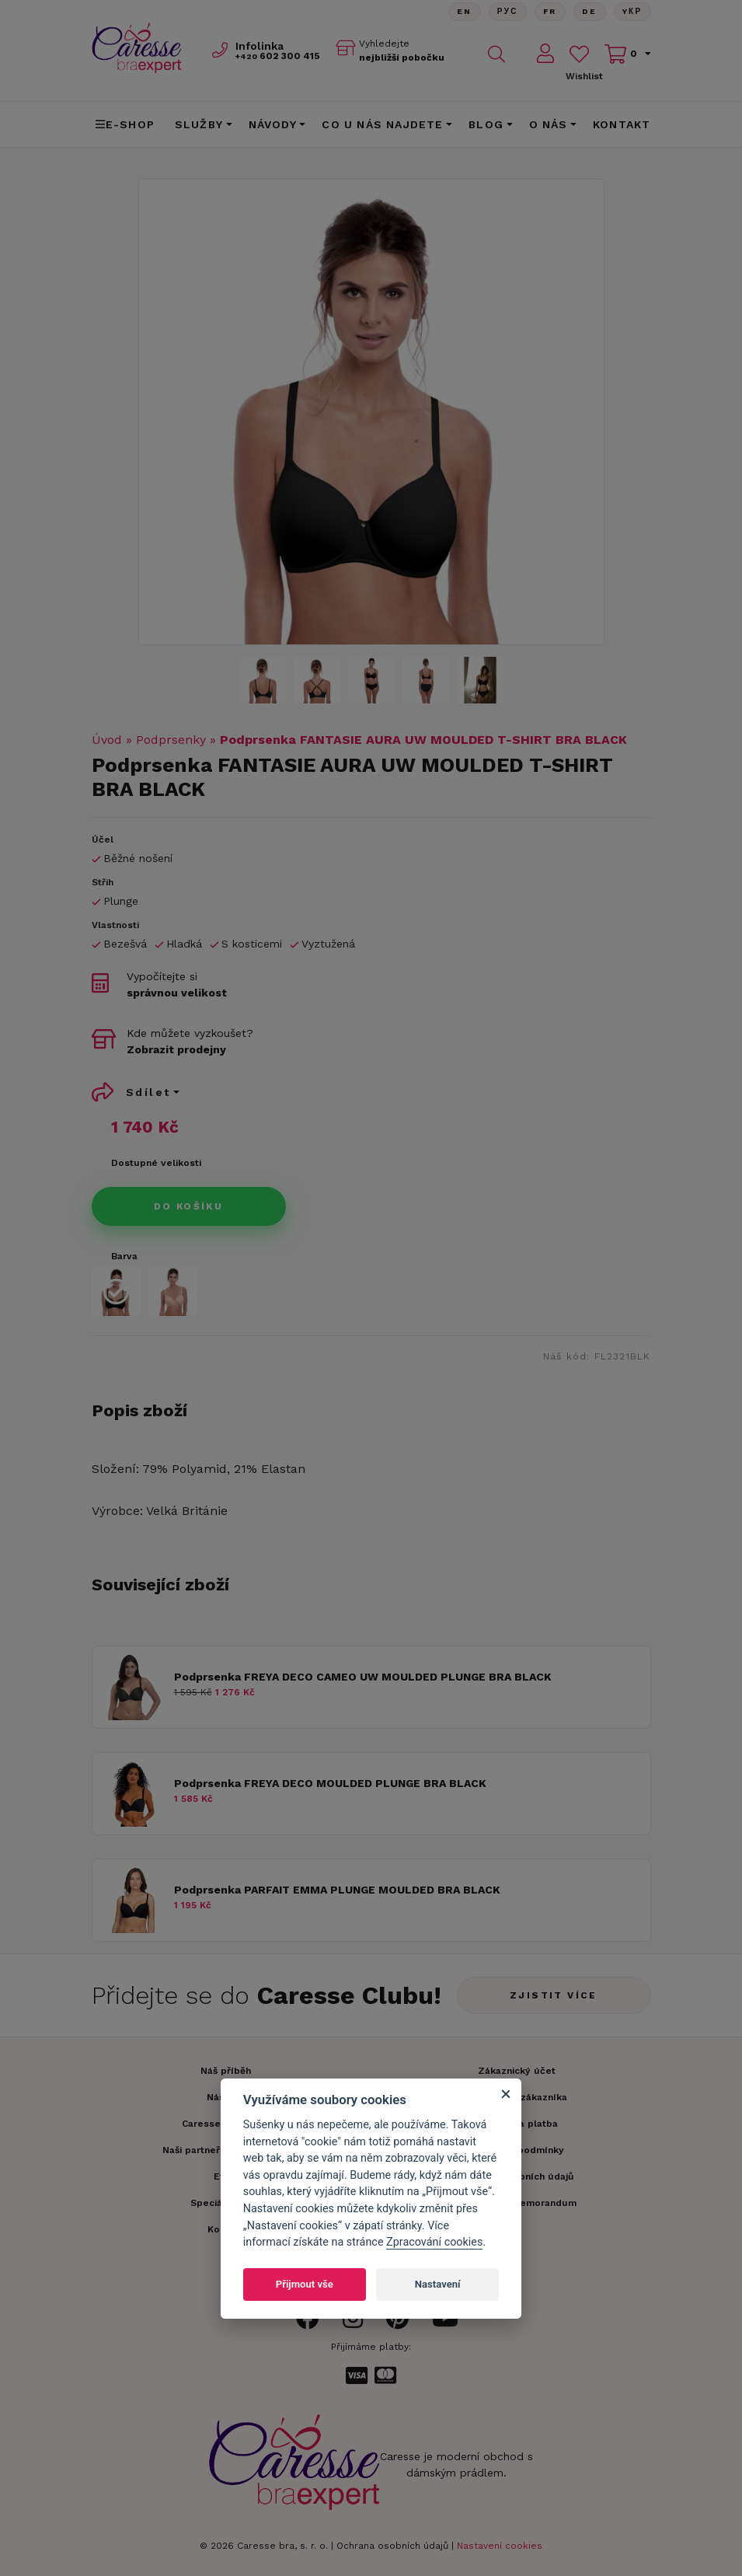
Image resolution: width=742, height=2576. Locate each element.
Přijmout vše (304, 2284)
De (589, 11)
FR (550, 11)
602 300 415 (277, 56)
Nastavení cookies (499, 2545)
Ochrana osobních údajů (392, 2545)
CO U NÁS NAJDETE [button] (382, 124)
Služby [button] (199, 124)
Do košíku (189, 1206)
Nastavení (438, 2284)
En (464, 11)
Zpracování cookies (434, 2242)
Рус (507, 11)
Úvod (107, 739)
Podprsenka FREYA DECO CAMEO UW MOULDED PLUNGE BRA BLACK (363, 1676)
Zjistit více (553, 1995)
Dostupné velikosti (156, 1162)
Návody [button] (273, 124)
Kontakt (621, 124)
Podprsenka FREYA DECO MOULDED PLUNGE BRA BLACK (330, 1783)
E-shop (125, 124)
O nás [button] (548, 124)
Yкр (632, 11)
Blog (486, 124)
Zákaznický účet (517, 2070)
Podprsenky (171, 739)
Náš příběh (225, 2070)
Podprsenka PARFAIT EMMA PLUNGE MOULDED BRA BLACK (337, 1889)
